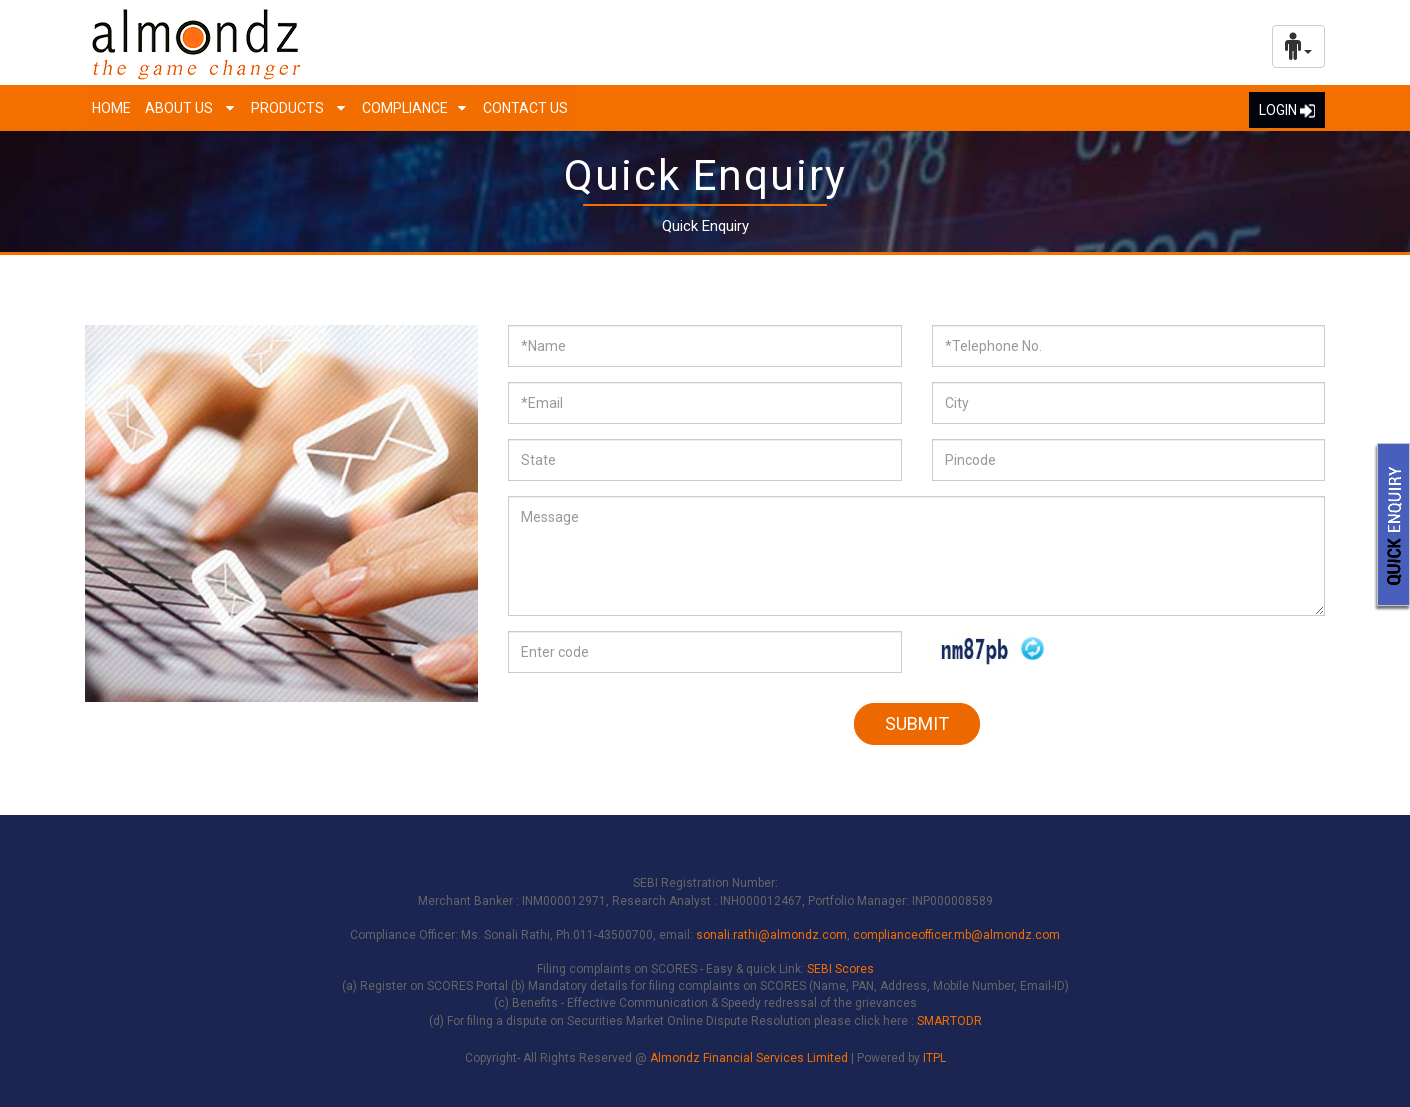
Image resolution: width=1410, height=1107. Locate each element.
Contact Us (525, 108)
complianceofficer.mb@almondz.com (956, 935)
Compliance (405, 108)
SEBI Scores (840, 969)
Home (111, 108)
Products (289, 108)
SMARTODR (949, 1021)
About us (180, 108)
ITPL (934, 1058)
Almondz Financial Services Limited (750, 1058)
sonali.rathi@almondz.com (771, 935)
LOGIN (1287, 110)
